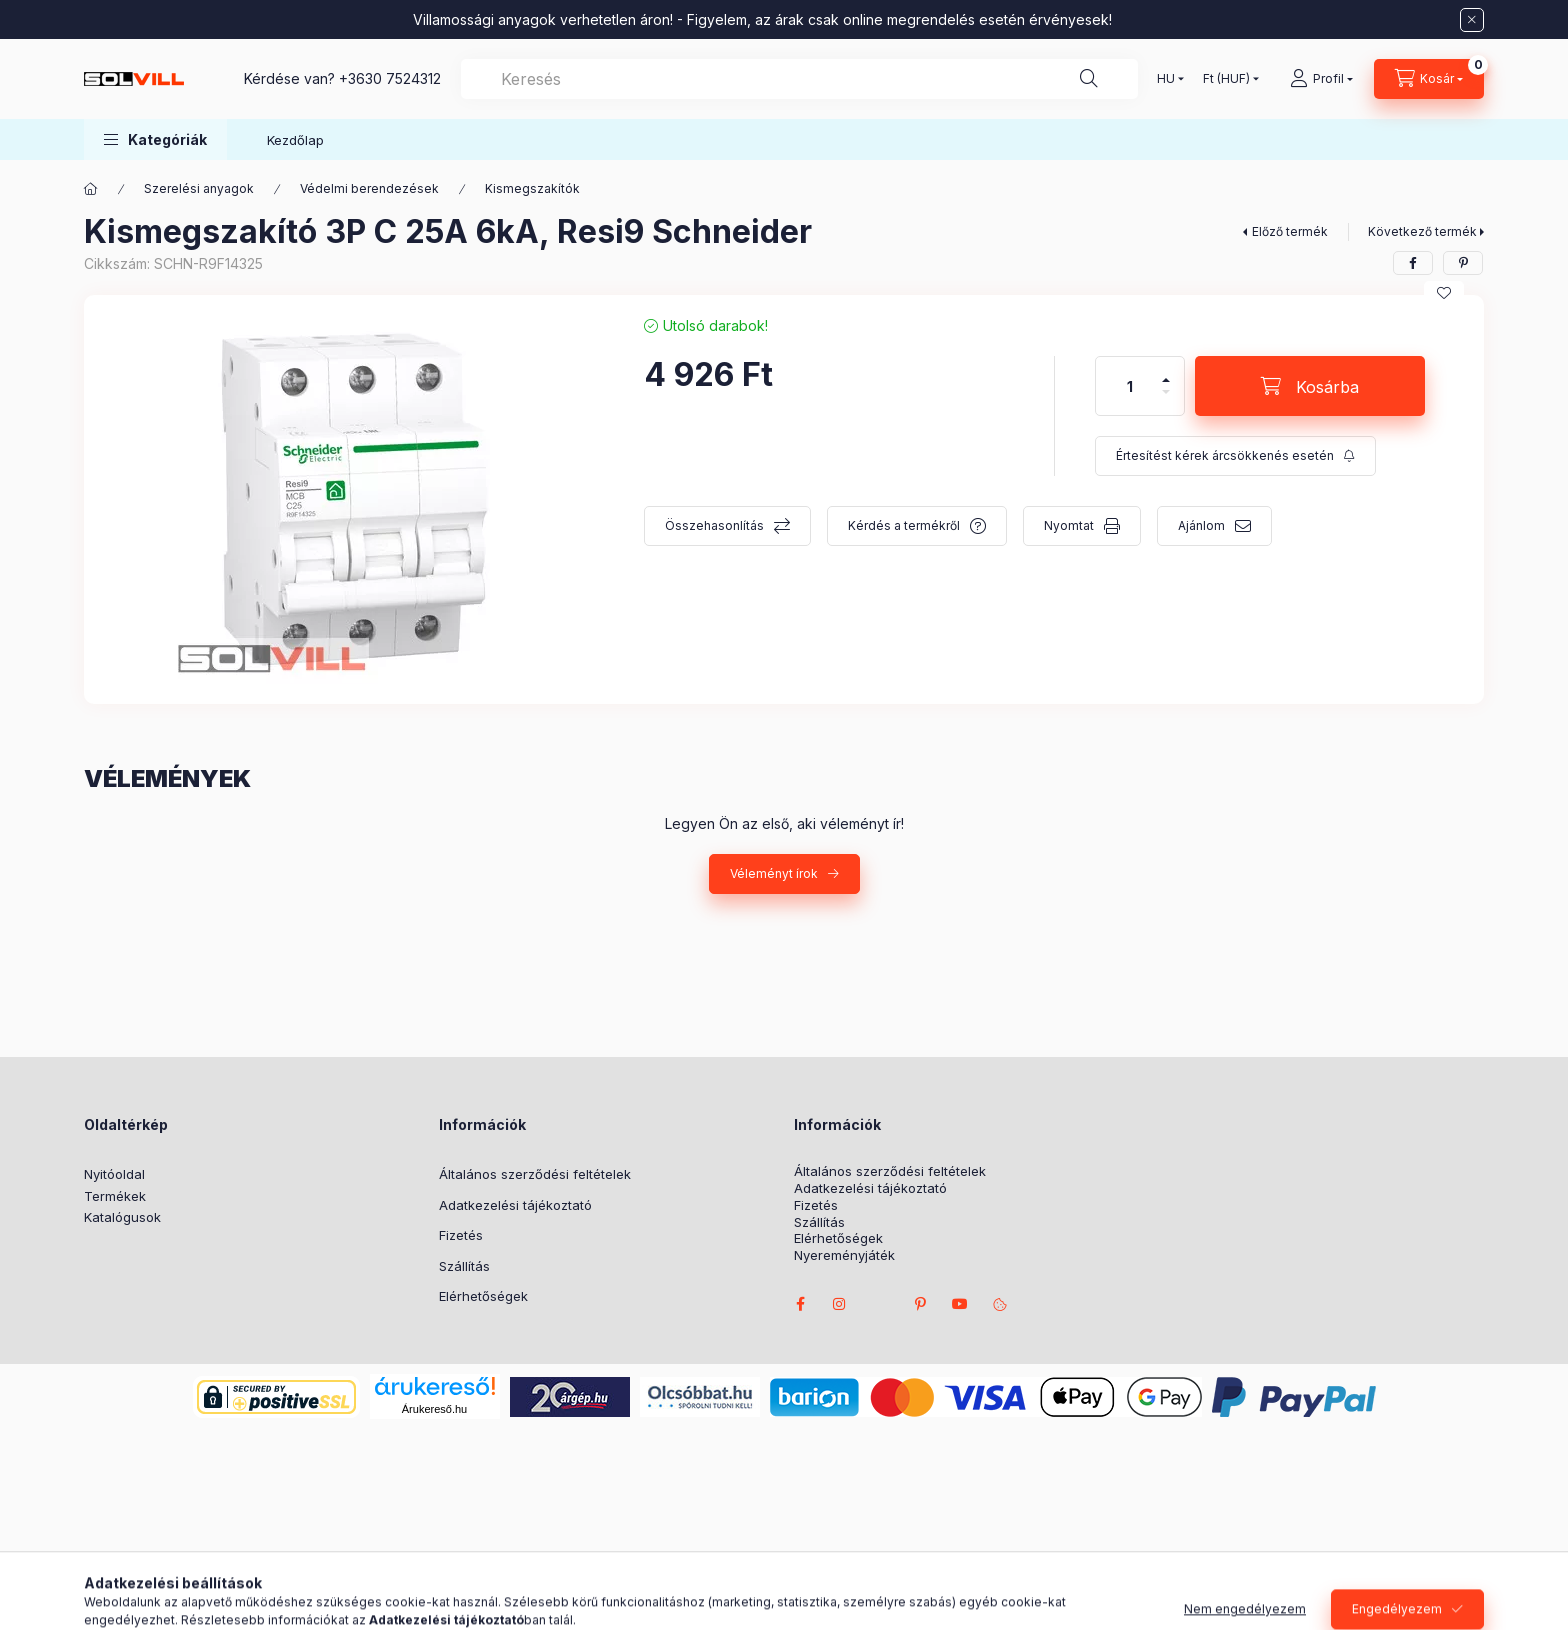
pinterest (920, 1304)
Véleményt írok (774, 873)
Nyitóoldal (114, 1174)
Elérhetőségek (483, 1296)
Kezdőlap (295, 140)
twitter (880, 1304)
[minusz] (1166, 400)
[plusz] (1166, 371)
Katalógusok (122, 1217)
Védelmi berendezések (369, 188)
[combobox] (799, 79)
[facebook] (1413, 263)
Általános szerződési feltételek (535, 1174)
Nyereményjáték (844, 1255)
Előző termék (1290, 231)
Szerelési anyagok (199, 188)
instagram (840, 1304)
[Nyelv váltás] (1166, 79)
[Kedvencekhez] (1444, 293)
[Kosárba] (1310, 386)
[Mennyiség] (1130, 386)
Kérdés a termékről (904, 525)
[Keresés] (1089, 79)
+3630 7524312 (390, 78)
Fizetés (461, 1235)
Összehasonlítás (714, 525)
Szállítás (464, 1266)
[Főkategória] (91, 189)
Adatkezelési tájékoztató (515, 1205)
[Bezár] (1472, 20)
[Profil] (1321, 79)
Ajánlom (1201, 525)
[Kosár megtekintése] (1429, 79)
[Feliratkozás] (1235, 456)
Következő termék (1422, 231)
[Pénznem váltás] (1226, 79)
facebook (800, 1304)
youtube (960, 1304)
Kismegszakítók (532, 188)
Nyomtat (1069, 525)
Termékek (115, 1196)
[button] (155, 139)
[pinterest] (1463, 263)
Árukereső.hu (434, 1409)
